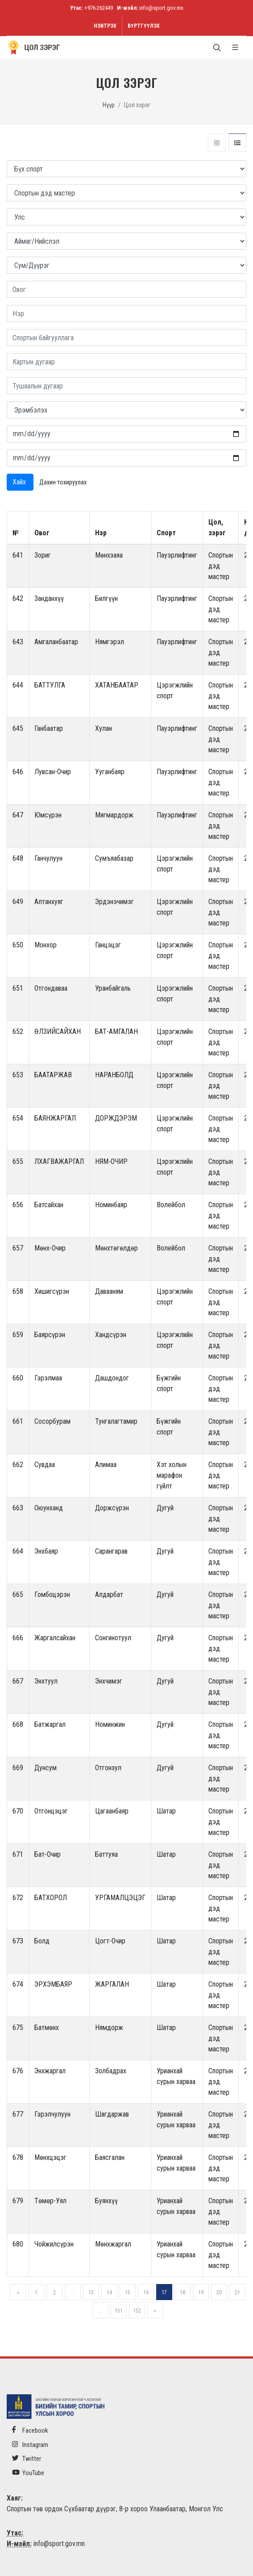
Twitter (26, 2458)
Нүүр (109, 105)
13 (91, 2292)
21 (237, 2292)
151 (119, 2311)
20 (219, 2292)
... (73, 2292)
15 (127, 2292)
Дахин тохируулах (63, 482)
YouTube (28, 2473)
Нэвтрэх (105, 26)
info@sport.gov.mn (161, 7)
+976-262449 (98, 7)
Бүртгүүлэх (144, 26)
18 (182, 2292)
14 (109, 2292)
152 (137, 2311)
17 (164, 2292)
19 (200, 2292)
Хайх (20, 482)
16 (146, 2292)
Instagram (30, 2444)
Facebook (30, 2430)
